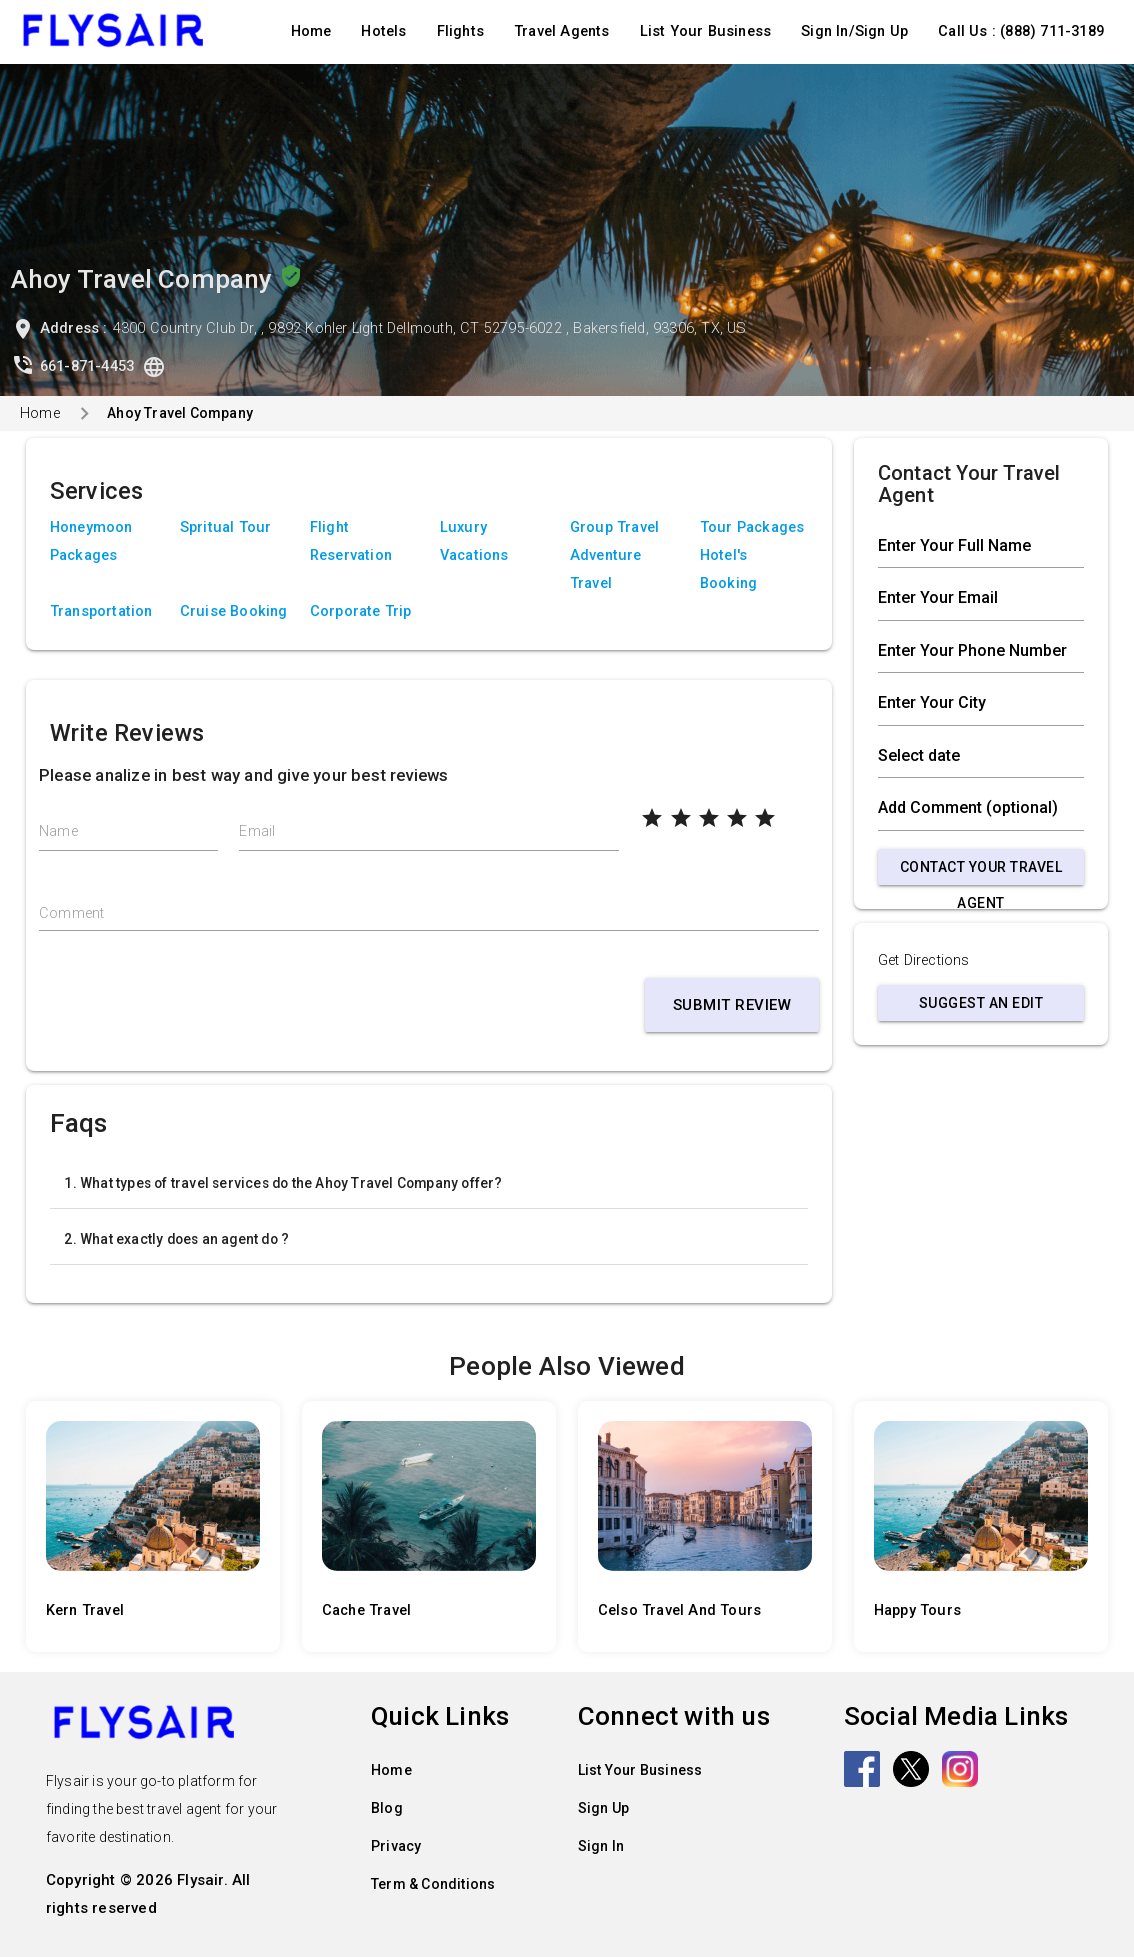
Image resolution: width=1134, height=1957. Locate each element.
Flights (460, 31)
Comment (71, 913)
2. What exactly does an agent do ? (176, 1239)
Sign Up (603, 1808)
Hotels (383, 31)
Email (257, 831)
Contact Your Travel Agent (981, 872)
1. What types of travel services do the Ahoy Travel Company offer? (283, 1183)
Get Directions (924, 960)
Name (58, 831)
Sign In (601, 1846)
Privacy (396, 1846)
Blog (387, 1808)
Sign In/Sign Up (854, 31)
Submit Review (732, 1005)
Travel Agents (562, 31)
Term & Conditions (433, 1884)
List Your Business (706, 31)
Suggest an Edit (981, 1003)
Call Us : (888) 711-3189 (1021, 31)
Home (311, 31)
